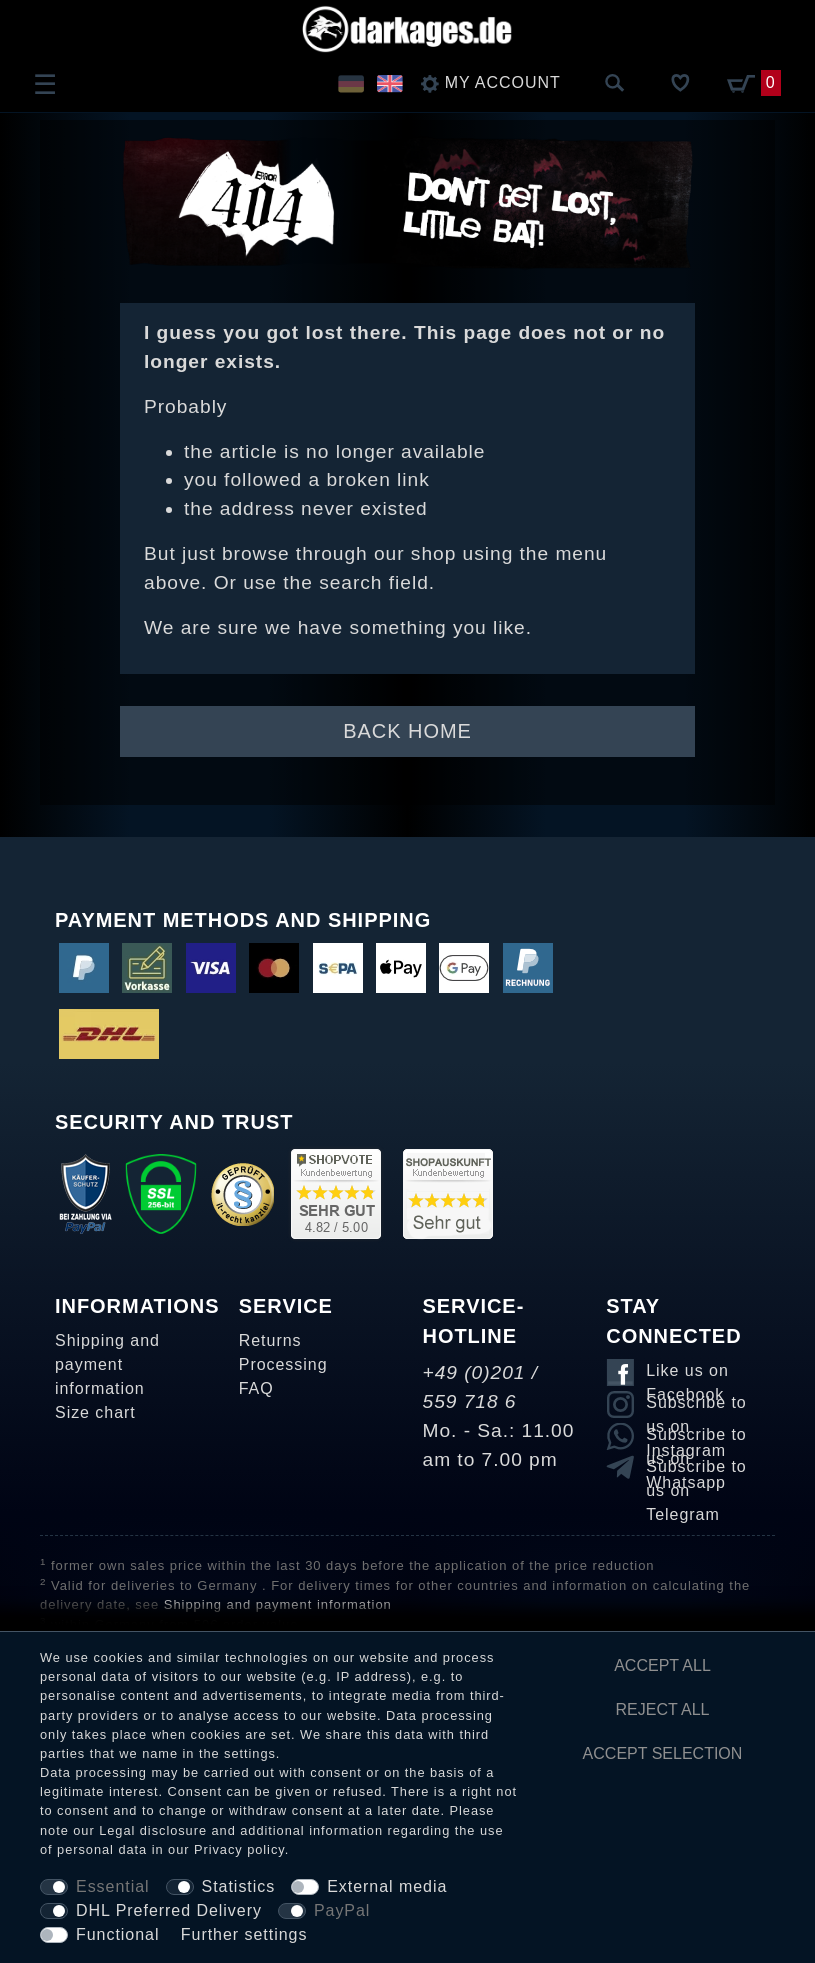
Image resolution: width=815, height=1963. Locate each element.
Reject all (663, 1709)
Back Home (407, 731)
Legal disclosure (153, 1830)
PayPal (342, 1910)
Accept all (662, 1665)
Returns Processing (283, 1352)
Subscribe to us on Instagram (696, 1406)
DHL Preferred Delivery (169, 1910)
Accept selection (663, 1753)
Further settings (244, 1934)
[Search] (615, 84)
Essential (113, 1886)
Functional (117, 1934)
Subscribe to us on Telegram (696, 1470)
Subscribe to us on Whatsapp (696, 1438)
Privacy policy (239, 1849)
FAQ (256, 1388)
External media (387, 1886)
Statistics (239, 1886)
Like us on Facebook (687, 1374)
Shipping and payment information (107, 1364)
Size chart (95, 1412)
